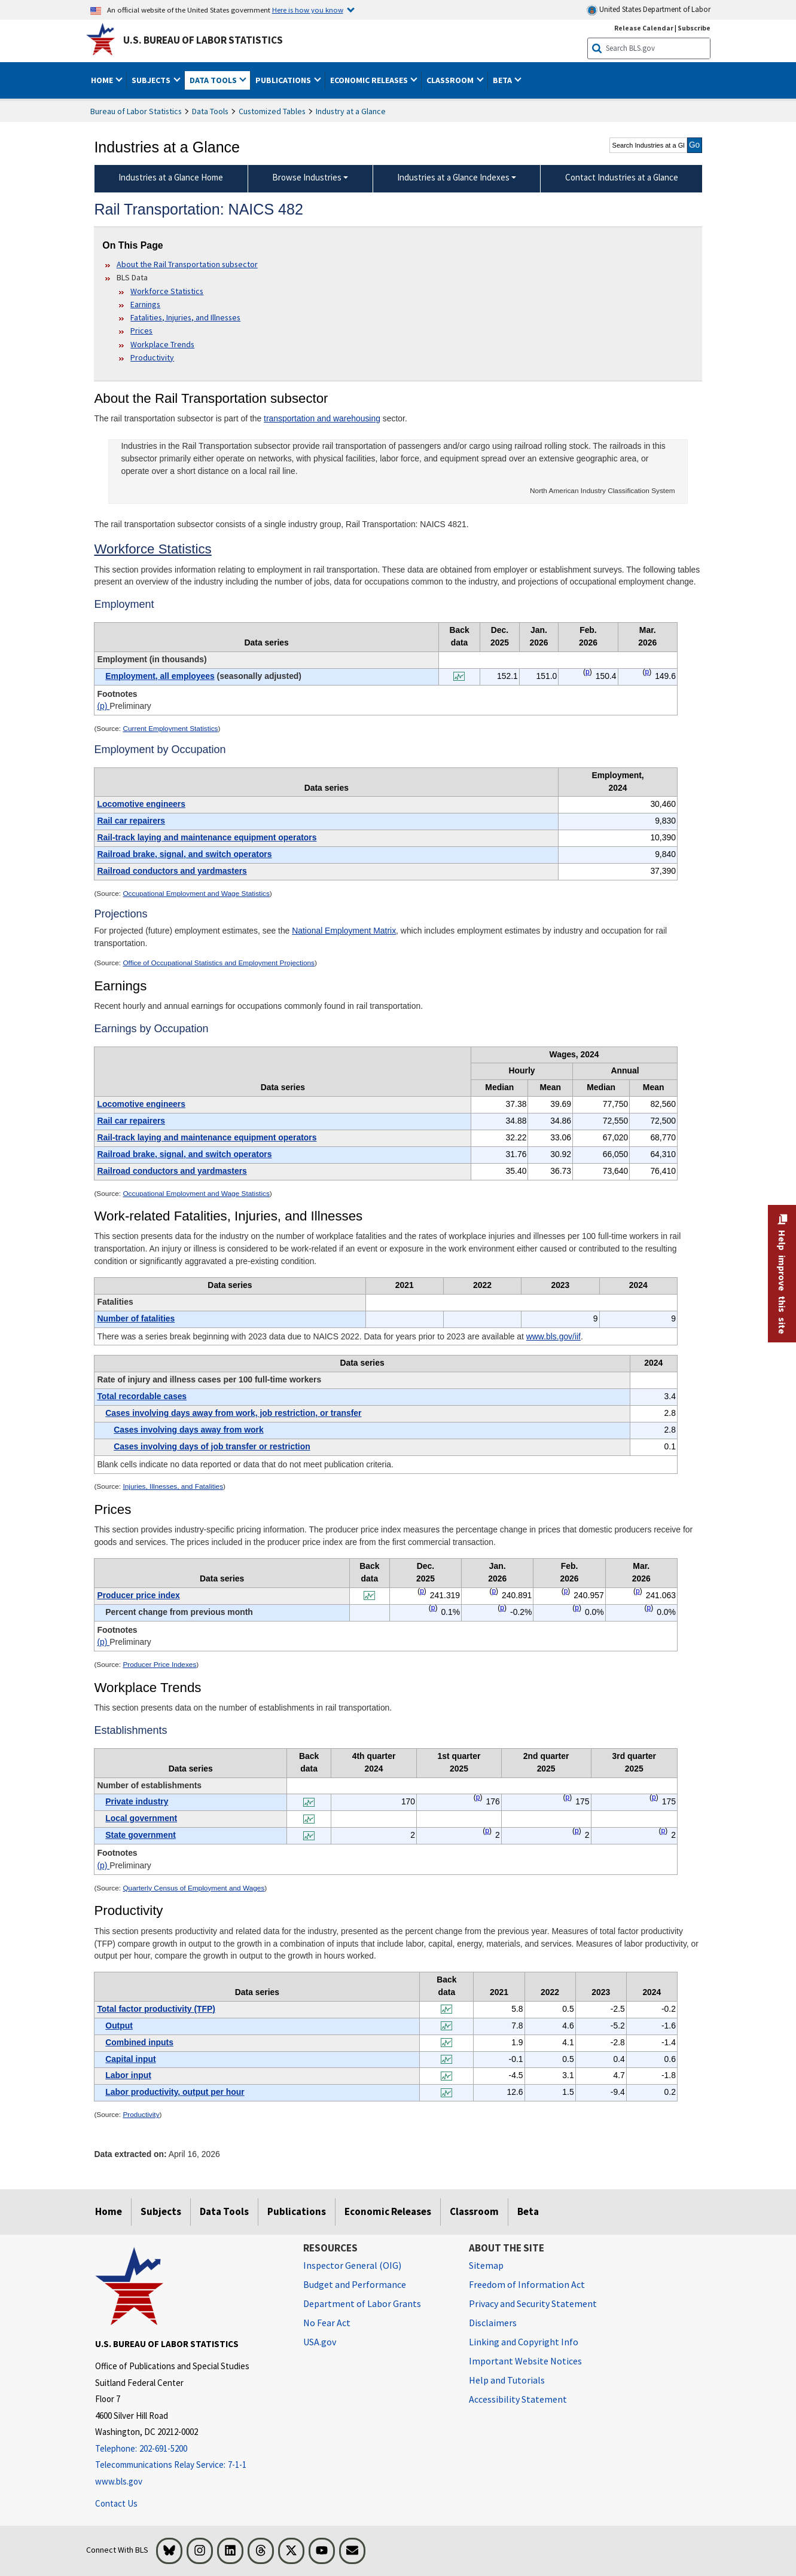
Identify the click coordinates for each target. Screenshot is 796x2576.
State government (140, 1835)
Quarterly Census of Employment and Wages (193, 1888)
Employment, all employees (159, 676)
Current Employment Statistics (170, 728)
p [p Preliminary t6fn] (422, 1591)
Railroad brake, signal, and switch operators (184, 854)
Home (108, 2211)
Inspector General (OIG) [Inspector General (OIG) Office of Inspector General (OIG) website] (352, 2265)
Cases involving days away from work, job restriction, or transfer (233, 1413)
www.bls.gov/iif (553, 1336)
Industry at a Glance (351, 111)
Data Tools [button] (214, 80)
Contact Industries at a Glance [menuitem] (621, 177)
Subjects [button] (152, 80)
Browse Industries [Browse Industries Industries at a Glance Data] (306, 177)
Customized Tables (272, 111)
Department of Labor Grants (362, 2303)
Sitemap (486, 2265)
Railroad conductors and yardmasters (171, 871)
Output (119, 2025)
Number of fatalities (136, 1318)
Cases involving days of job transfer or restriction (212, 1446)
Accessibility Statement (518, 2399)
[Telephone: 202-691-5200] (190, 2449)
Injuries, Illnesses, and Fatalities (173, 1486)
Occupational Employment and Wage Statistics (196, 893)
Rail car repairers (131, 820)
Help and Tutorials (507, 2380)
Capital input (130, 2059)
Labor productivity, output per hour (174, 2092)
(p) (103, 706)
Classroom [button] (450, 80)
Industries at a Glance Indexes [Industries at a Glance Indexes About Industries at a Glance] (453, 177)
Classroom (474, 2211)
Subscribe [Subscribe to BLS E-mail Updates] (694, 27)
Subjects (161, 2211)
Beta (528, 2211)
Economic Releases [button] (370, 80)
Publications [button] (284, 80)
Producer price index (138, 1595)
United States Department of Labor (648, 10)
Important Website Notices (525, 2361)
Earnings (145, 304)
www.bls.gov (118, 2481)
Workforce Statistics (166, 291)
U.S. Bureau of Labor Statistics (203, 40)
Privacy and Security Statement (533, 2303)
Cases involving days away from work (188, 1429)
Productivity (152, 357)
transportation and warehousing (322, 418)
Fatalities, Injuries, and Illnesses (185, 317)
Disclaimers (493, 2323)
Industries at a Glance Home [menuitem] (170, 177)
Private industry (136, 1801)
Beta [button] (503, 80)
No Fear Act (326, 2323)
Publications (296, 2211)
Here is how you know (307, 9)
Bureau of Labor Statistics (136, 111)
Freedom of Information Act (527, 2284)
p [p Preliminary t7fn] (478, 1797)
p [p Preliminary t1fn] (587, 672)
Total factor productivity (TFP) (156, 2009)
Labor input (128, 2075)
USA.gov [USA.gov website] (319, 2342)
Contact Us (116, 2503)
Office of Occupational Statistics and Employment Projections (219, 963)
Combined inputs (139, 2042)
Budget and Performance (354, 2284)
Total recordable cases (142, 1396)
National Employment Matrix (344, 930)
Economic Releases (387, 2211)
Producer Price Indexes (159, 1664)
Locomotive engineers (141, 804)
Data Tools (210, 111)
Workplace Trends (162, 344)
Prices (141, 330)
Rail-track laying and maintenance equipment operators (206, 837)
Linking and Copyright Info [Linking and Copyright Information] (523, 2342)
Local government (141, 1818)
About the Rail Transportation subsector (187, 264)
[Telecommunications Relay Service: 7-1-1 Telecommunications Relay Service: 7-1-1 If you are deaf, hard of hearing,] (190, 2465)
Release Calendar (643, 27)
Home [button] (103, 80)
